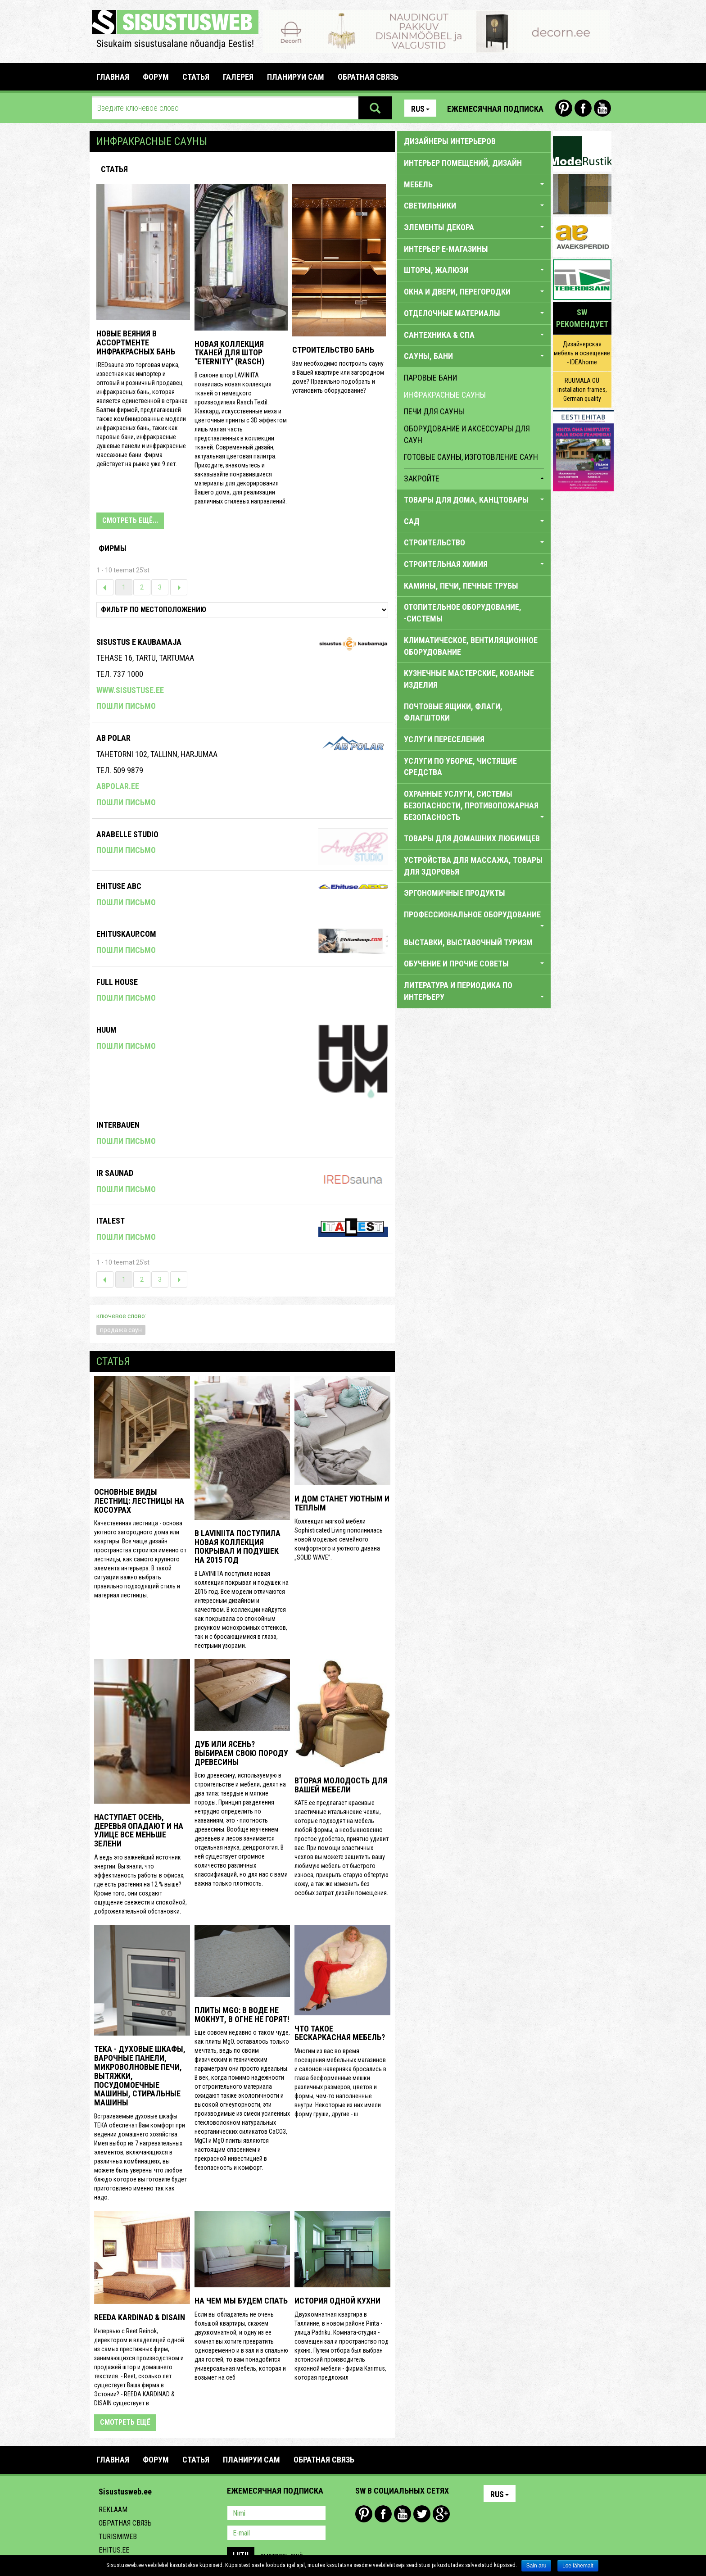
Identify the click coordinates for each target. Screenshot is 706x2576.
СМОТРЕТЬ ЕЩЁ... (130, 520)
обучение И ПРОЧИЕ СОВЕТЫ (474, 963)
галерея (238, 77)
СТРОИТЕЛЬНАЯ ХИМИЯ (474, 564)
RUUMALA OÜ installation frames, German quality (582, 389)
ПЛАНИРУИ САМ (295, 77)
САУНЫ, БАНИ (474, 356)
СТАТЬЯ (195, 77)
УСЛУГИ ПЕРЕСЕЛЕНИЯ (444, 739)
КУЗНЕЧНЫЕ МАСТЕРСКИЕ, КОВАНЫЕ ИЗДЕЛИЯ (469, 678)
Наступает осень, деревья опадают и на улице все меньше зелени (138, 1830)
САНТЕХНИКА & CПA (474, 335)
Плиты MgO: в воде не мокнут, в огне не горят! (242, 2014)
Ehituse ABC (118, 886)
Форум (156, 77)
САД (474, 521)
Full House (117, 982)
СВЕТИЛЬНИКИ (474, 205)
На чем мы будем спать (241, 2300)
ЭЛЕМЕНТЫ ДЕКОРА (474, 227)
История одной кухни (337, 2300)
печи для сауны (434, 411)
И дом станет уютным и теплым (341, 1503)
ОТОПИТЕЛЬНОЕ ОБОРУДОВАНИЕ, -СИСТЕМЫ (462, 612)
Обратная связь (125, 2523)
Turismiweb (118, 2536)
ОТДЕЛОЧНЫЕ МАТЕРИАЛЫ (474, 313)
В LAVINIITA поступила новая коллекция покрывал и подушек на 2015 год (238, 1546)
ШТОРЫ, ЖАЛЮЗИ (474, 270)
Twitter (421, 2513)
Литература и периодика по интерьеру (474, 991)
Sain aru (536, 2565)
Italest (110, 1220)
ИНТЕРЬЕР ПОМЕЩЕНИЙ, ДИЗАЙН (463, 163)
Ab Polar (113, 738)
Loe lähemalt (577, 2565)
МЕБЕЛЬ (474, 184)
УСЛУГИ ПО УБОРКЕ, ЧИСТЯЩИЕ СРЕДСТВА (460, 766)
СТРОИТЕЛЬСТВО (474, 542)
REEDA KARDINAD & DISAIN (139, 2317)
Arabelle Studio (127, 834)
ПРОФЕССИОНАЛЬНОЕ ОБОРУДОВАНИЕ (474, 918)
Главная (112, 77)
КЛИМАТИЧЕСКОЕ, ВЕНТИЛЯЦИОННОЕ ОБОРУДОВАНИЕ (471, 646)
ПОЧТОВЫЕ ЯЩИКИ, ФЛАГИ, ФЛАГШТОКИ (453, 712)
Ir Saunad (114, 1173)
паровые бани (430, 377)
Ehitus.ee (114, 2550)
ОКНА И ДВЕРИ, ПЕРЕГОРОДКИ (474, 291)
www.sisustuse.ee (130, 690)
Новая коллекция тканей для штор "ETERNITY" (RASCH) (229, 353)
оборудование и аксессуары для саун (467, 434)
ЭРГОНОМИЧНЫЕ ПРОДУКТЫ (454, 893)
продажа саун (121, 1329)
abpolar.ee (117, 786)
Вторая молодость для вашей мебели (340, 1785)
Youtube (602, 108)
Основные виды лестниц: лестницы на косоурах (139, 1501)
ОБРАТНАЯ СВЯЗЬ (368, 77)
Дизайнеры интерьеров (450, 141)
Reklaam (113, 2509)
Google (441, 2513)
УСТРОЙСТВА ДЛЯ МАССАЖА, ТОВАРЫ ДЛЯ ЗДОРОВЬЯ (473, 865)
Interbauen (118, 1124)
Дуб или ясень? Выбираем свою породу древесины (241, 1753)
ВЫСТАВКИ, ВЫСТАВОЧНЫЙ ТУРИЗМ (468, 942)
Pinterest (563, 108)
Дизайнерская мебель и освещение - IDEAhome (582, 353)
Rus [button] (420, 108)
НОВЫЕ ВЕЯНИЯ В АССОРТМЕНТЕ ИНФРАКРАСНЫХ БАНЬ (135, 342)
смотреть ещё (125, 2422)
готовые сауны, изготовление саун (471, 457)
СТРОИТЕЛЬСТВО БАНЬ (333, 349)
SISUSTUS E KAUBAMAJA (138, 642)
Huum (106, 1029)
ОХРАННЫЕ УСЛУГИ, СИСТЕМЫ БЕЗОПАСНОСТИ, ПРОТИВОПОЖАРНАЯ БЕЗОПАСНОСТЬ (474, 805)
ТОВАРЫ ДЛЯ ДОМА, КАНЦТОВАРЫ (474, 499)
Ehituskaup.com (126, 934)
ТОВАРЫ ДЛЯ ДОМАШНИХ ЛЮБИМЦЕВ (472, 838)
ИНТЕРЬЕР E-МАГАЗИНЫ (446, 249)
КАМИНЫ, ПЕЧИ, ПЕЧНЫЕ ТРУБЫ (461, 585)
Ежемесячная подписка (495, 108)
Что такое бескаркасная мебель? (339, 2033)
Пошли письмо (126, 706)
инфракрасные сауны (445, 394)
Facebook (583, 108)
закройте (474, 478)
